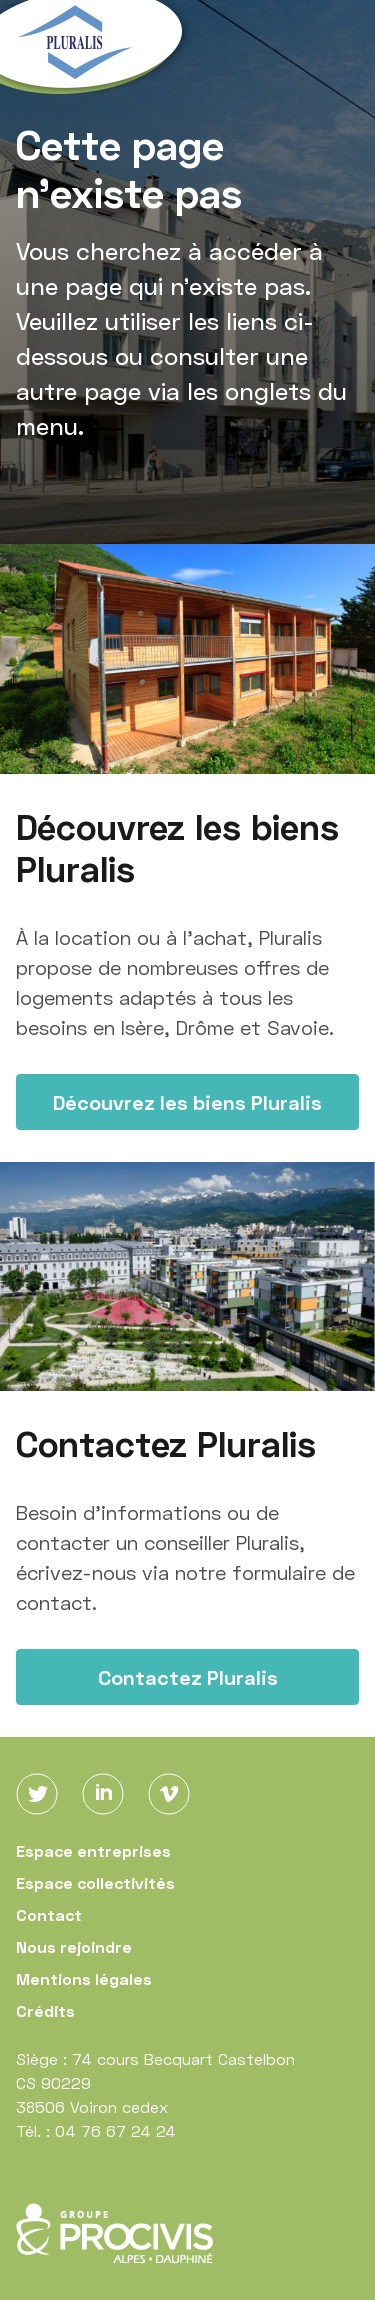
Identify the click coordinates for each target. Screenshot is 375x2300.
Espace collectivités (95, 1882)
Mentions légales (84, 1978)
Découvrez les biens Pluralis (187, 1102)
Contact (49, 1914)
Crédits (45, 2010)
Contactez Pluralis (188, 1677)
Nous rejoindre (74, 1946)
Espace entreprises (93, 1850)
